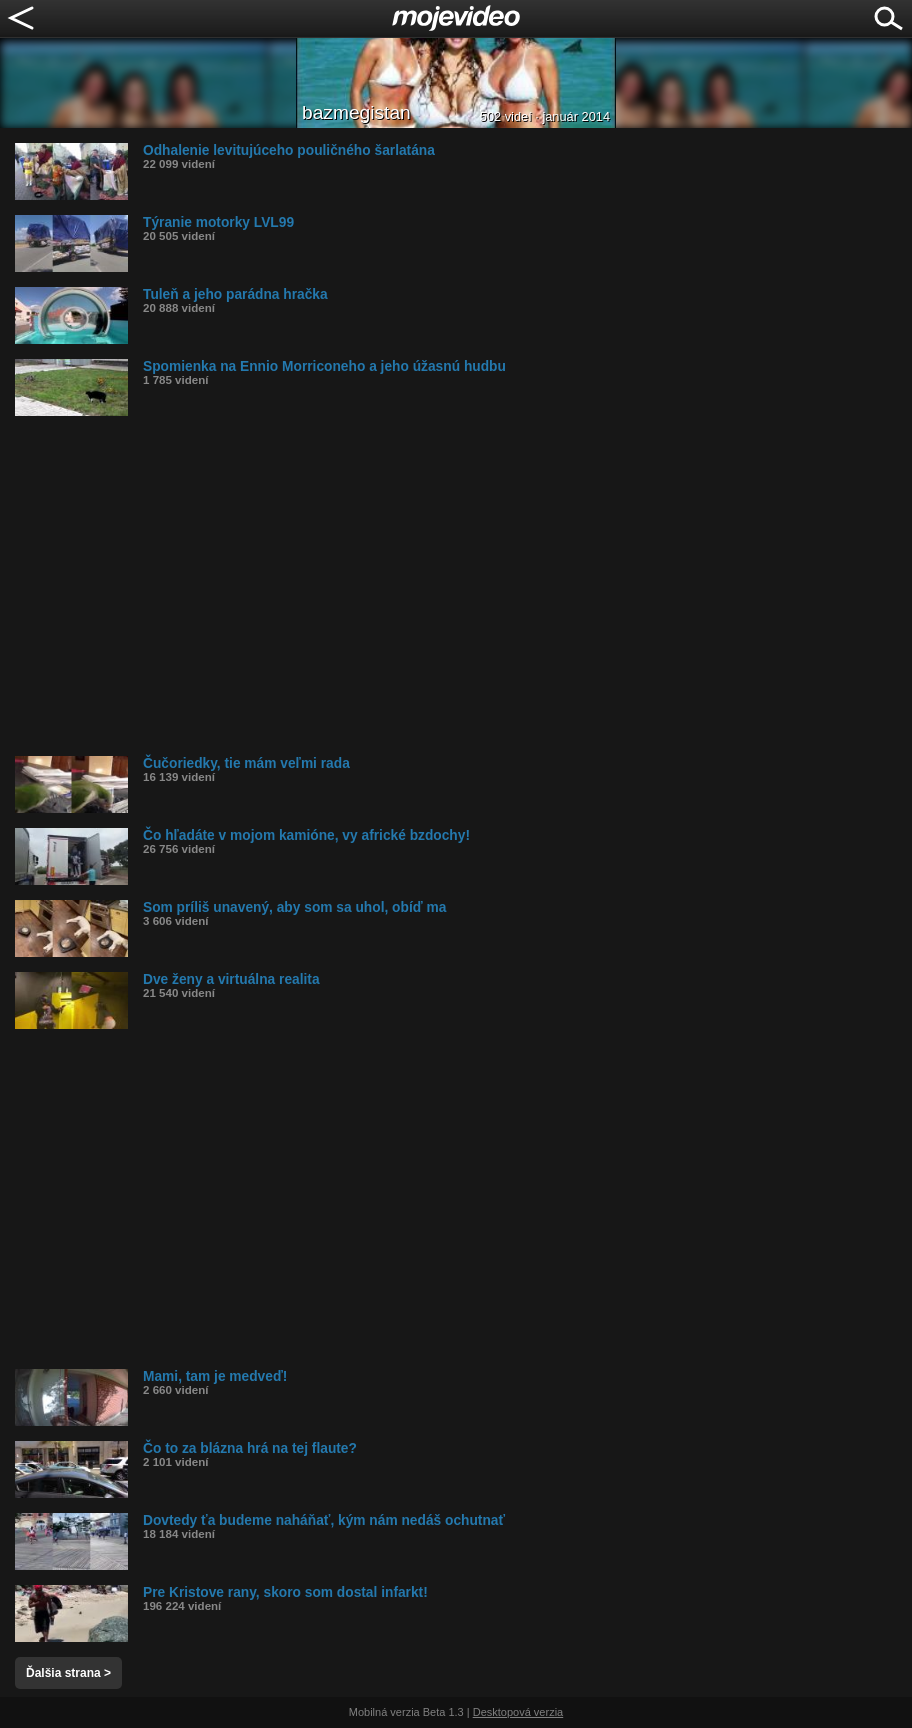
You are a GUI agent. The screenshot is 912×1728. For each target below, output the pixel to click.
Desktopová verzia (518, 1712)
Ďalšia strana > (68, 1673)
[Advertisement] (463, 586)
